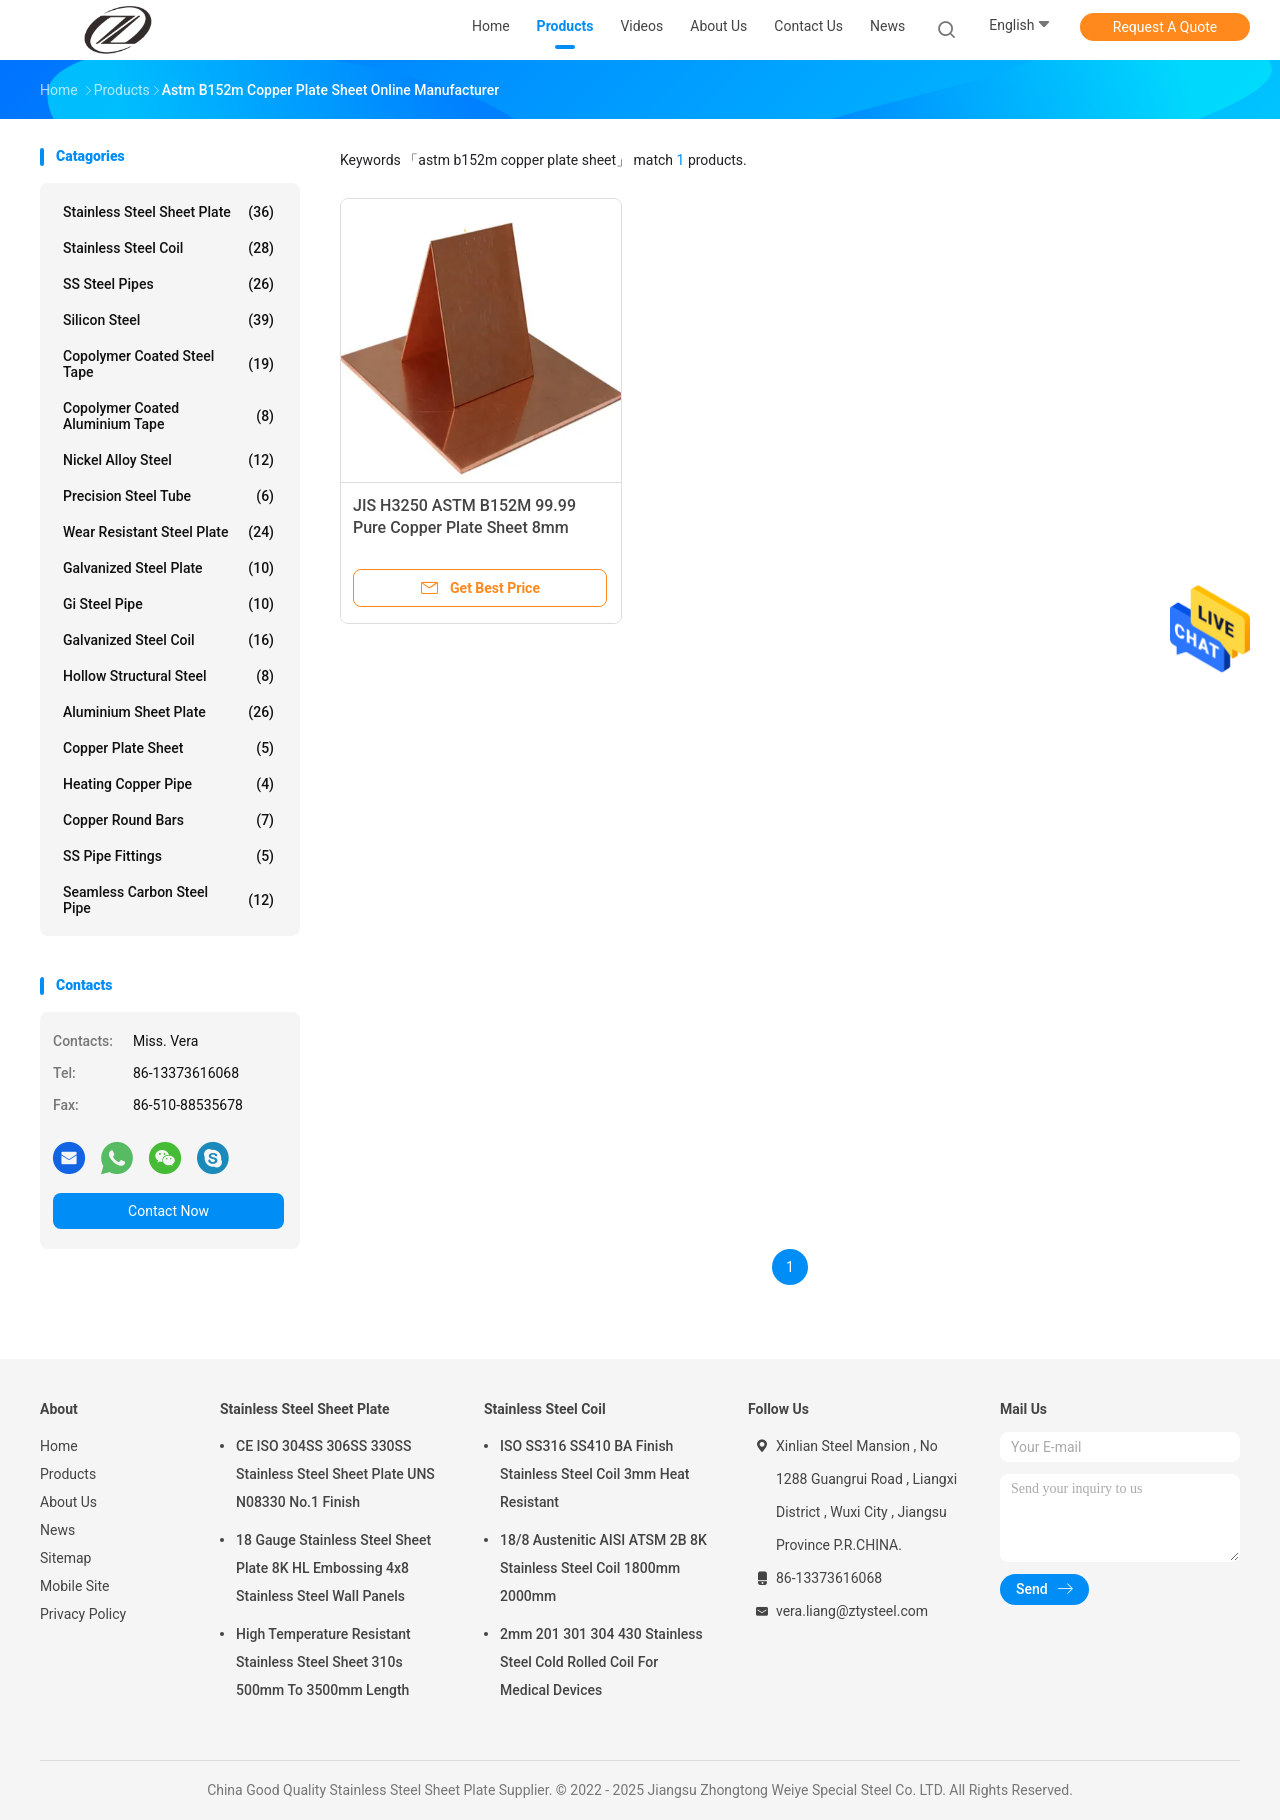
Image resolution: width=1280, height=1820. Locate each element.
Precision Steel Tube (168, 496)
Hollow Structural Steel (168, 676)
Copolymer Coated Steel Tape (168, 364)
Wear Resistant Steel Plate (168, 532)
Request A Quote (1165, 27)
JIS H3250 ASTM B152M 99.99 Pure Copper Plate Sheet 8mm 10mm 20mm (464, 527)
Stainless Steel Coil (168, 248)
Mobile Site (75, 1586)
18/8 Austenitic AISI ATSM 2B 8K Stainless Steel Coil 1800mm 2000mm (603, 1568)
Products (68, 1474)
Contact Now (168, 1211)
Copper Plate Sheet (168, 748)
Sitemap (65, 1558)
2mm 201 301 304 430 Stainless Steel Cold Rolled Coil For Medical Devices (601, 1662)
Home (59, 1446)
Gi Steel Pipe (168, 604)
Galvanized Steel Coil (168, 640)
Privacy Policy (83, 1614)
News (57, 1530)
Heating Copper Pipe (168, 784)
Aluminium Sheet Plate (168, 712)
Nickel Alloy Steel (168, 460)
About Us (68, 1502)
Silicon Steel (168, 320)
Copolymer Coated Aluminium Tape (168, 416)
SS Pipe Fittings (168, 856)
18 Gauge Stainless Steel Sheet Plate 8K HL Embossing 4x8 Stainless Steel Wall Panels (333, 1568)
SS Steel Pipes (168, 284)
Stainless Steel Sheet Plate (168, 212)
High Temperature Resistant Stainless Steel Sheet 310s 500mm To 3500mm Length (323, 1662)
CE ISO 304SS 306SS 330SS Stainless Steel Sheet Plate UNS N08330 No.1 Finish (335, 1474)
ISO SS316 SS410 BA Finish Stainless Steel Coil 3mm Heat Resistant (594, 1474)
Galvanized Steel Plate (168, 568)
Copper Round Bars (168, 820)
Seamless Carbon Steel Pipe (168, 900)
